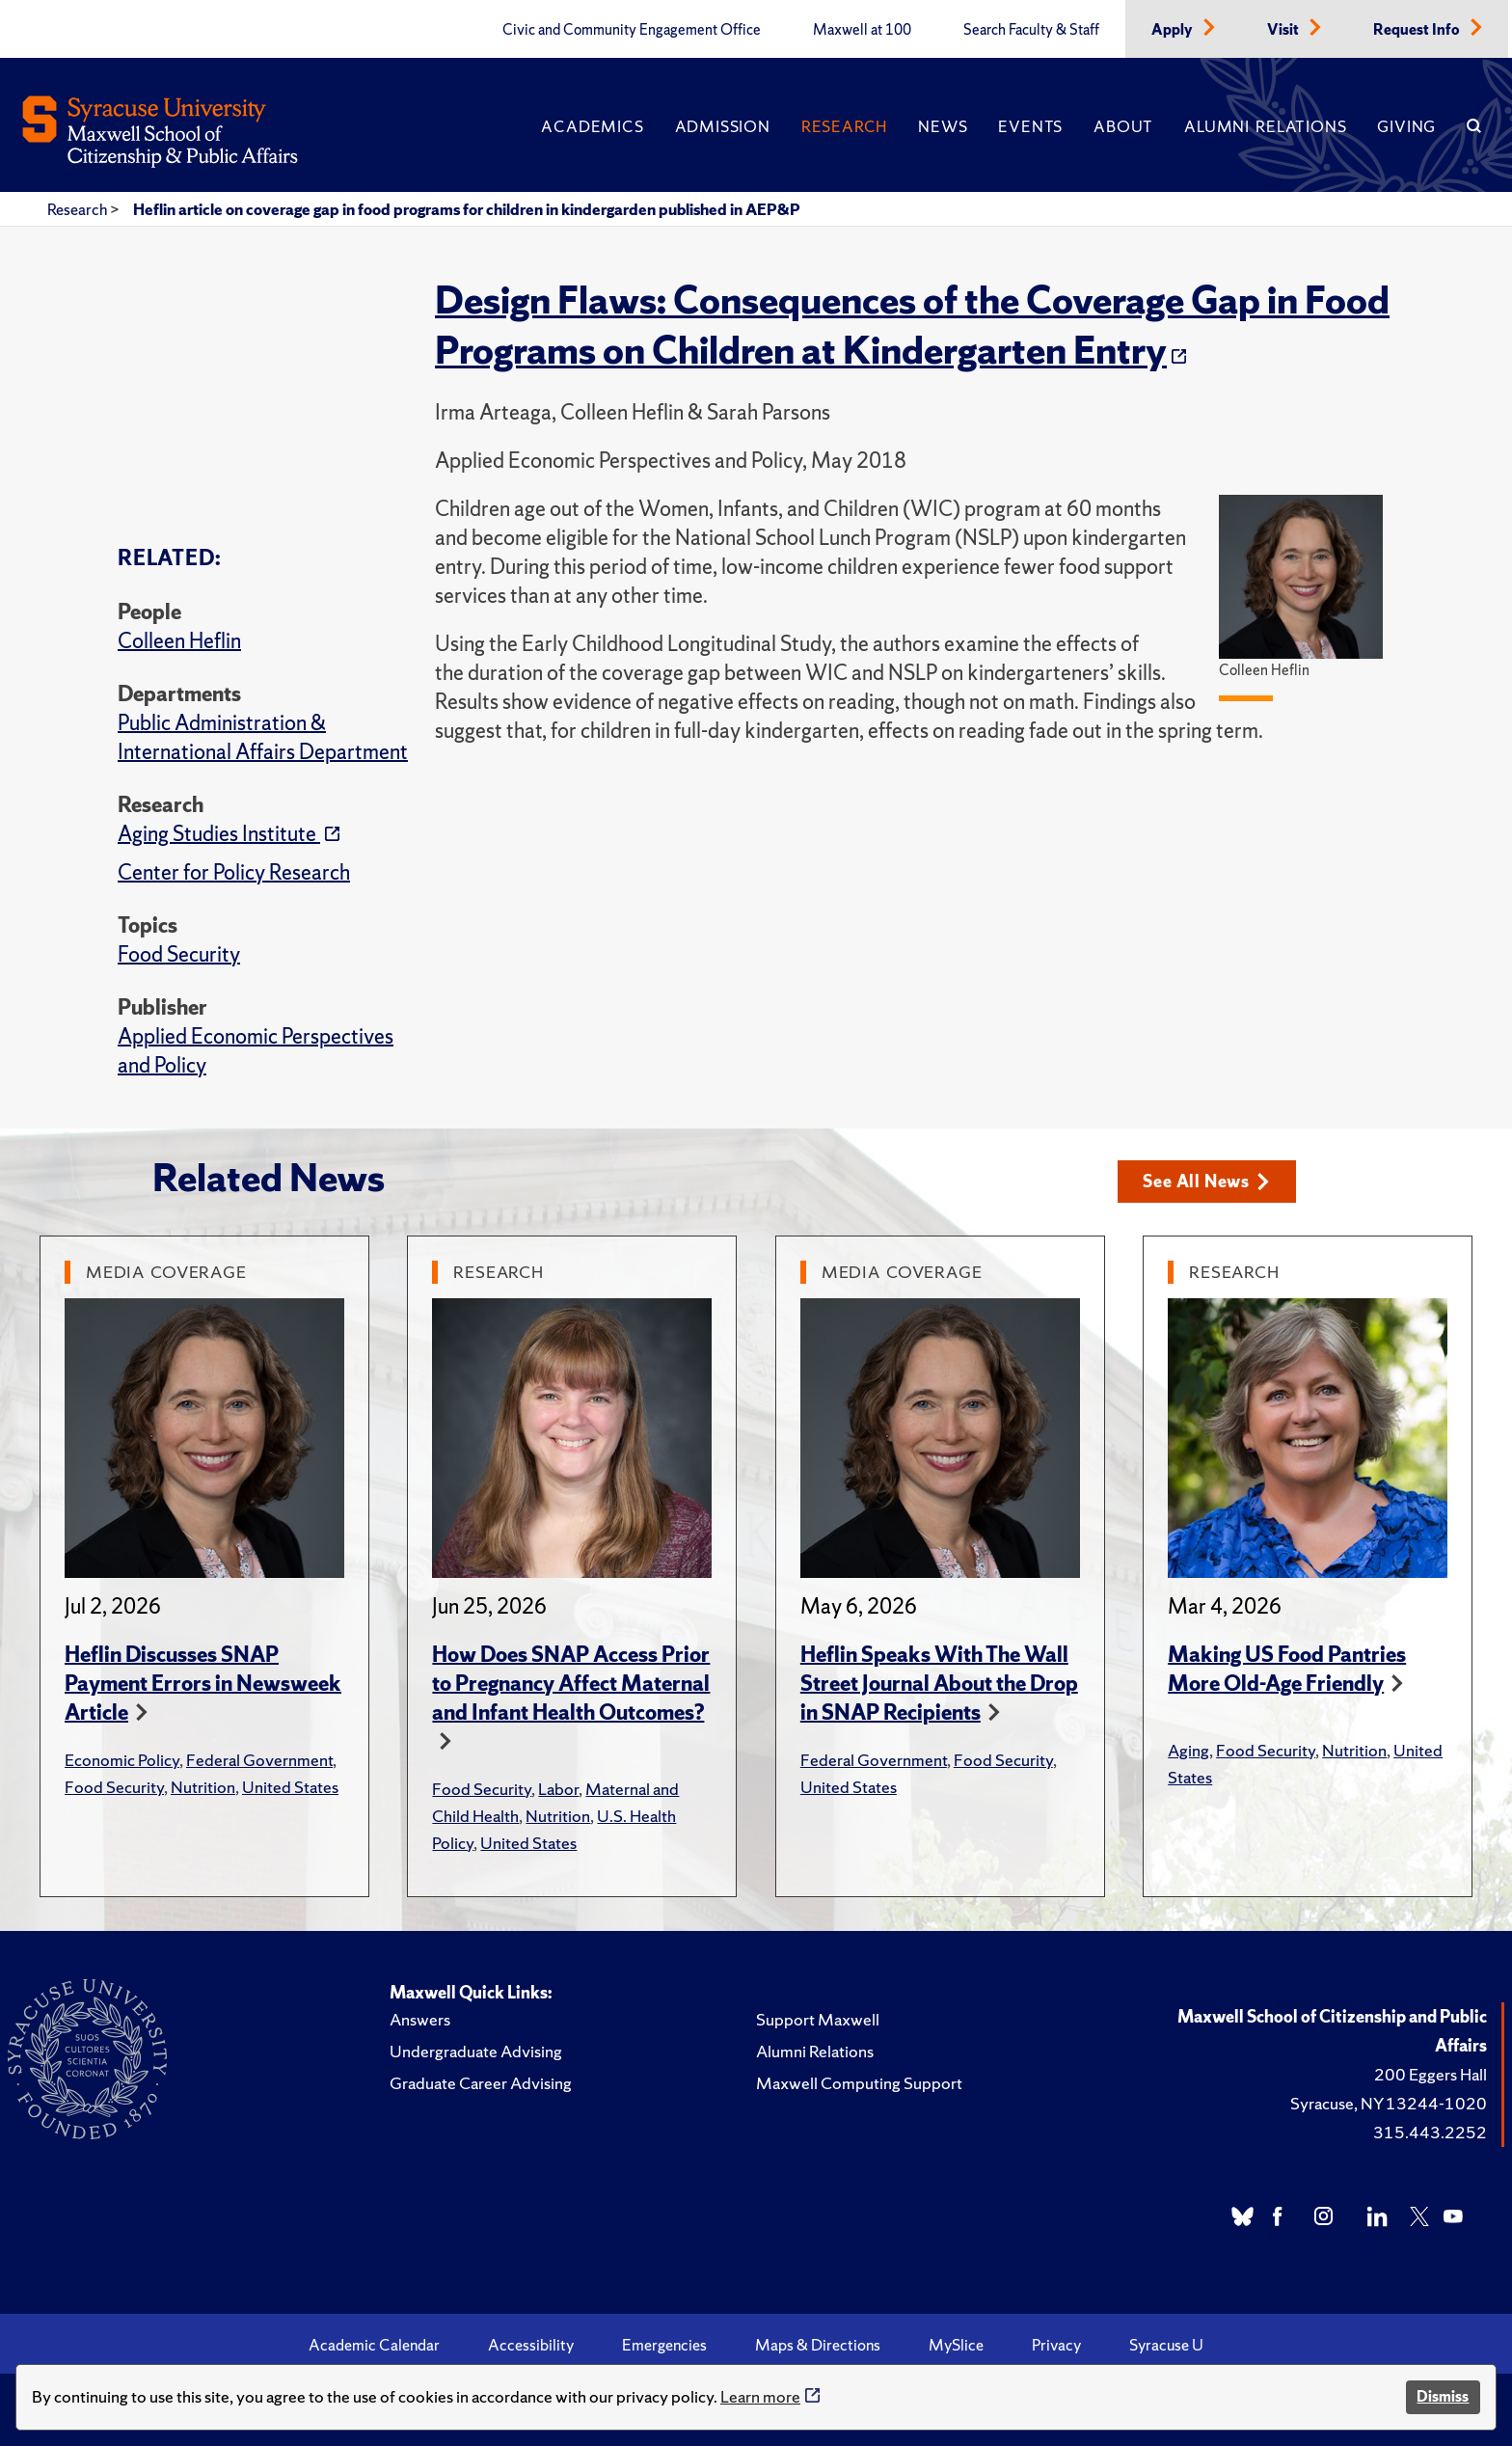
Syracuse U (1166, 2344)
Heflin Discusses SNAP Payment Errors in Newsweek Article (203, 1683)
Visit (1284, 30)
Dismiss (1443, 2396)
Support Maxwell (817, 2019)
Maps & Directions (817, 2344)
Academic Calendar (374, 2344)
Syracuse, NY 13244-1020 (1388, 2103)
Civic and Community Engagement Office (631, 30)
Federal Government (259, 1760)
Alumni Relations (1265, 126)
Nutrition (203, 1787)
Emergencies (664, 2344)
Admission (722, 126)
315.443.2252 (1430, 2132)
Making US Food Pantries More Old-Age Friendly (1287, 1669)
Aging (1188, 1750)
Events (1030, 126)
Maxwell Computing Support (859, 2083)
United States (290, 1787)
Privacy (1056, 2344)
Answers (420, 2019)
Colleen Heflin (179, 641)
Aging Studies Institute (219, 834)
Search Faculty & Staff (1031, 30)
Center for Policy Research (234, 872)
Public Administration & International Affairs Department (263, 737)
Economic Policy (122, 1760)
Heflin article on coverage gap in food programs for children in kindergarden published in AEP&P (466, 209)
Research (844, 126)
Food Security (179, 954)
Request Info (1418, 30)
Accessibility (531, 2344)
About (1123, 126)
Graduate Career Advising (481, 2083)
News (942, 126)
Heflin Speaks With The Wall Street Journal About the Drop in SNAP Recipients (939, 1683)
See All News (1206, 1181)
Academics (592, 126)
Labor (558, 1789)
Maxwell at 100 (862, 30)
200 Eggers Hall (1430, 2074)
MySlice (956, 2344)
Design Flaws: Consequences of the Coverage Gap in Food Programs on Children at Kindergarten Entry (912, 325)
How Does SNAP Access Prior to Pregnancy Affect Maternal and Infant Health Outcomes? (571, 1683)
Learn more (760, 2396)
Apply (1173, 30)
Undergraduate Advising (476, 2051)
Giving (1406, 126)
